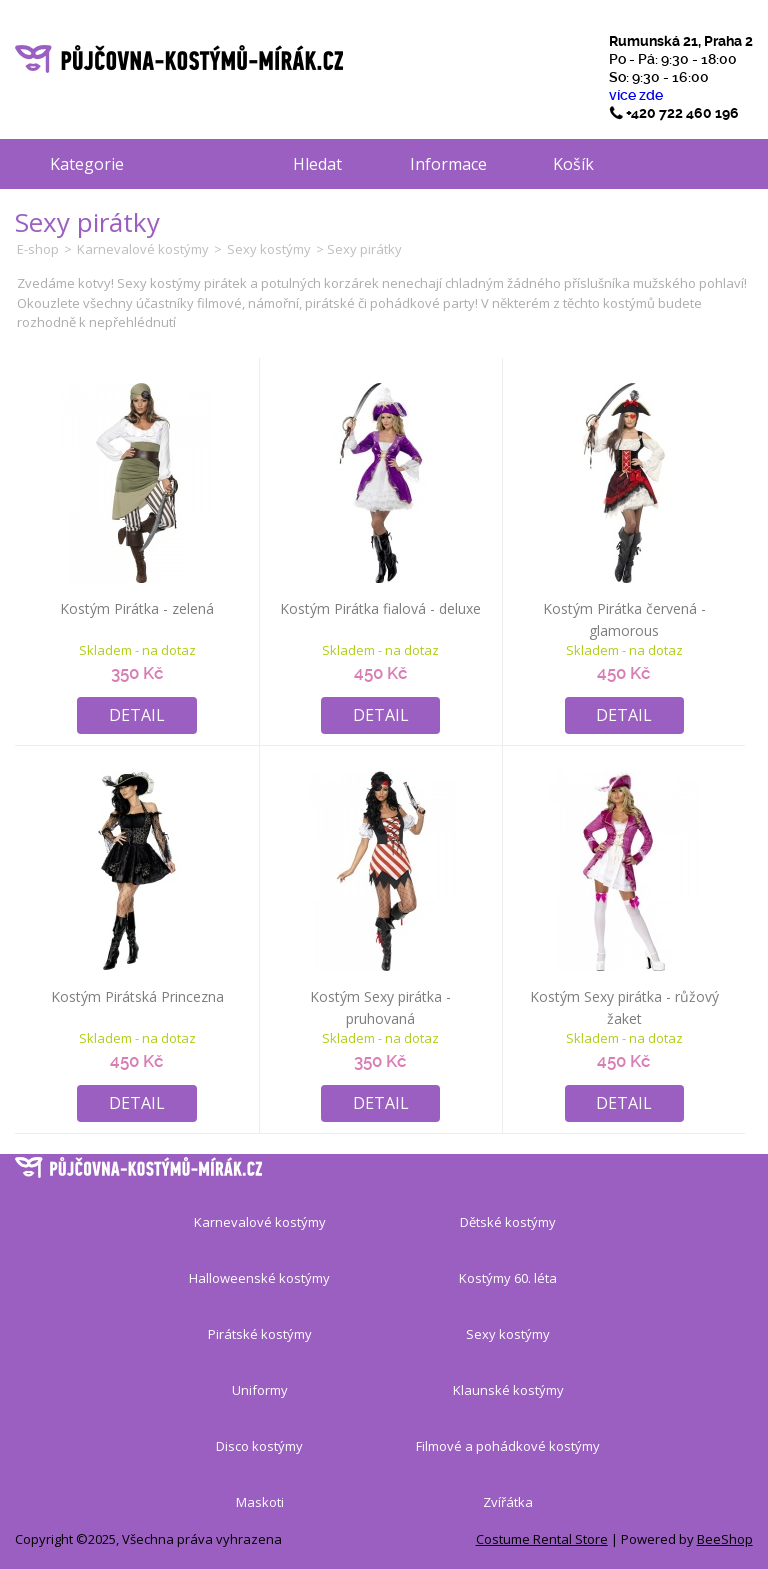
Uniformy (260, 1390)
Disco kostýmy (259, 1446)
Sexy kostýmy (269, 249)
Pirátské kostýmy (260, 1334)
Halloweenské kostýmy (259, 1278)
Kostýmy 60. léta (508, 1278)
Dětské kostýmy (508, 1222)
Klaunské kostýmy (508, 1390)
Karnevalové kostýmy (143, 249)
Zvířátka (508, 1502)
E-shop (38, 249)
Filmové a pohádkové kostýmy (508, 1446)
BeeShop (725, 1539)
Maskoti (260, 1502)
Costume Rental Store (542, 1539)
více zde (636, 95)
